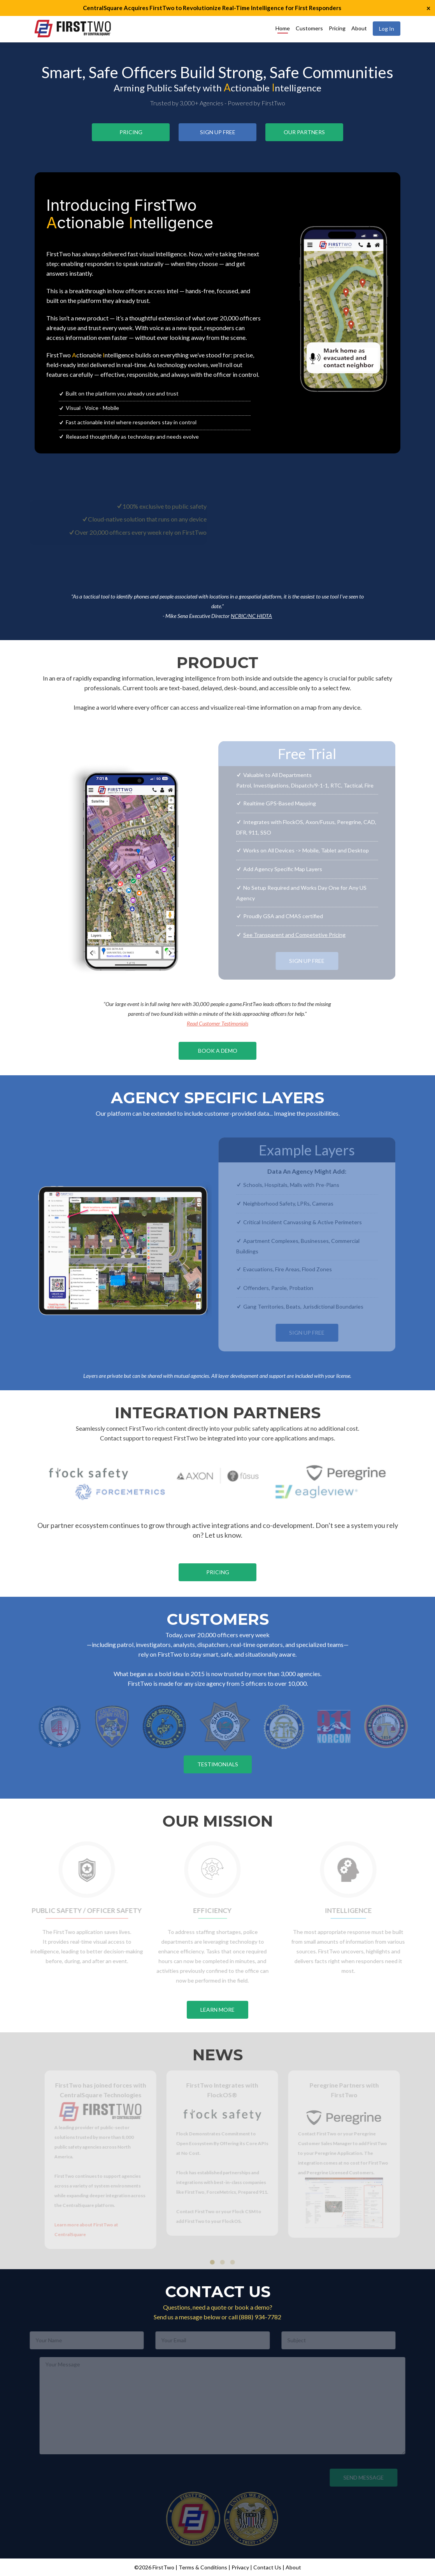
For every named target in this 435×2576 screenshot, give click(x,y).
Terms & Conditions (203, 2567)
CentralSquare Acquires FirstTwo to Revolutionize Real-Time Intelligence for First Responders (212, 7)
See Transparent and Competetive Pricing (291, 934)
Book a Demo (217, 1050)
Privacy (240, 2567)
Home (282, 28)
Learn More (217, 2009)
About (359, 28)
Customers (309, 28)
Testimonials (217, 1764)
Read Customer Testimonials (217, 1023)
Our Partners (304, 132)
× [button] (428, 8)
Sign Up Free (217, 132)
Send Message (361, 2477)
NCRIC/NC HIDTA (251, 615)
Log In (386, 28)
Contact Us (267, 2567)
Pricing (337, 28)
